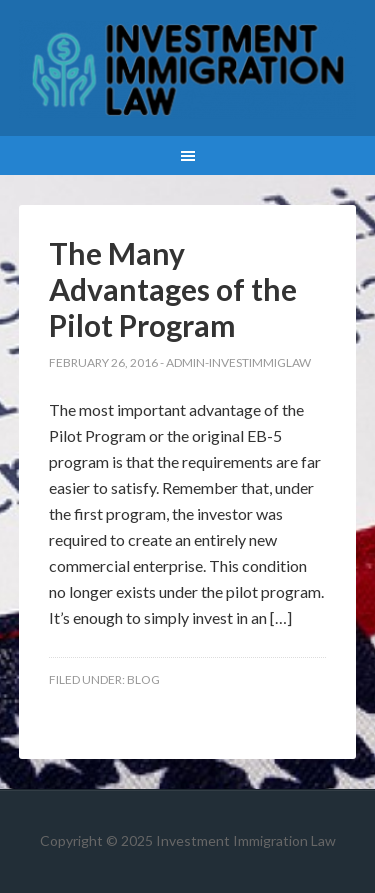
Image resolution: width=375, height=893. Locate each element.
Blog (143, 679)
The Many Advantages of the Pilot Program (173, 289)
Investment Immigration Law (188, 70)
